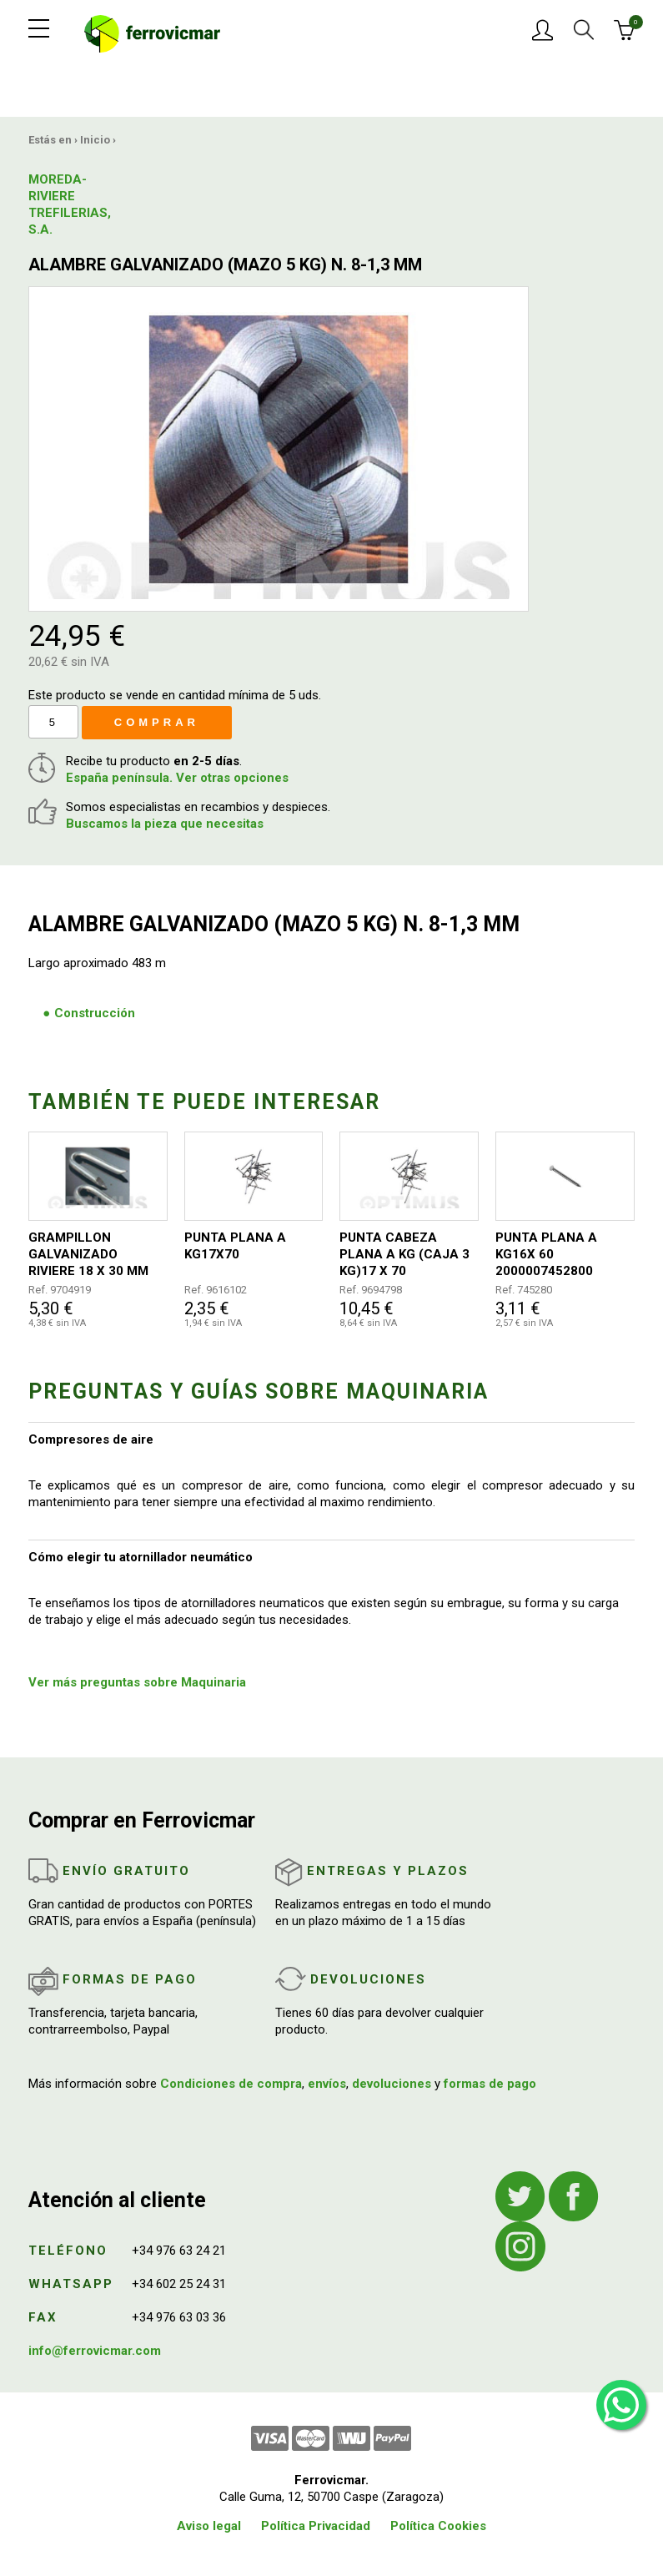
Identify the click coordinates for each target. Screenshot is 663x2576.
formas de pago (490, 2083)
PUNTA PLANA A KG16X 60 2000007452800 (546, 1254)
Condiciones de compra (231, 2083)
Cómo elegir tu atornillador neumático (140, 1557)
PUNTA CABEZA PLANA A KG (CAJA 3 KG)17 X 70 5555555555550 (404, 1254)
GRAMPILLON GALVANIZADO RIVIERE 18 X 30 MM (88, 1254)
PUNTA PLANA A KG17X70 (235, 1246)
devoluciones (391, 2083)
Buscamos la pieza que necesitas (165, 823)
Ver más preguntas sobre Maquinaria (137, 1682)
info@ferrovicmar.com (94, 2350)
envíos (327, 2083)
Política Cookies (438, 2525)
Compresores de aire (90, 1439)
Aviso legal (209, 2525)
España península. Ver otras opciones (177, 777)
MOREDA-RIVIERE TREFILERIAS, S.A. (69, 204)
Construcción (94, 1013)
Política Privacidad (315, 2525)
